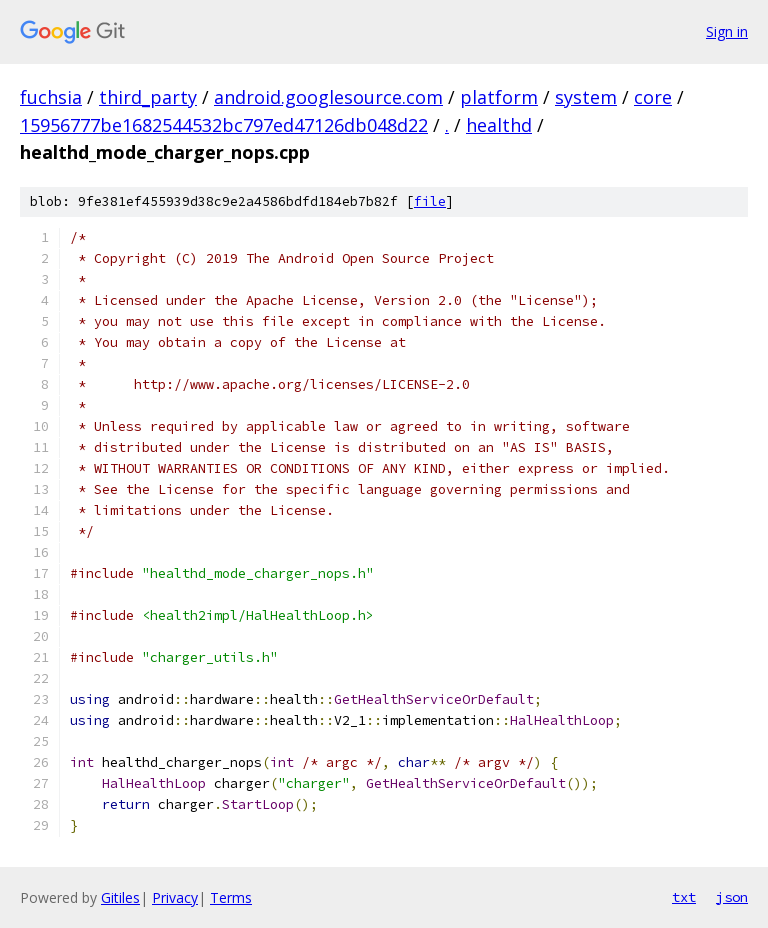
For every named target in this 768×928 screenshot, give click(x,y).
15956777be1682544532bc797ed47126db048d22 (224, 125)
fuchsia (51, 97)
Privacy (175, 897)
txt (684, 897)
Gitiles (120, 897)
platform (499, 97)
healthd (499, 125)
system (586, 97)
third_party (148, 97)
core (653, 97)
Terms (231, 897)
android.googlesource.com (328, 97)
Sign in (727, 31)
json (732, 897)
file (430, 201)
